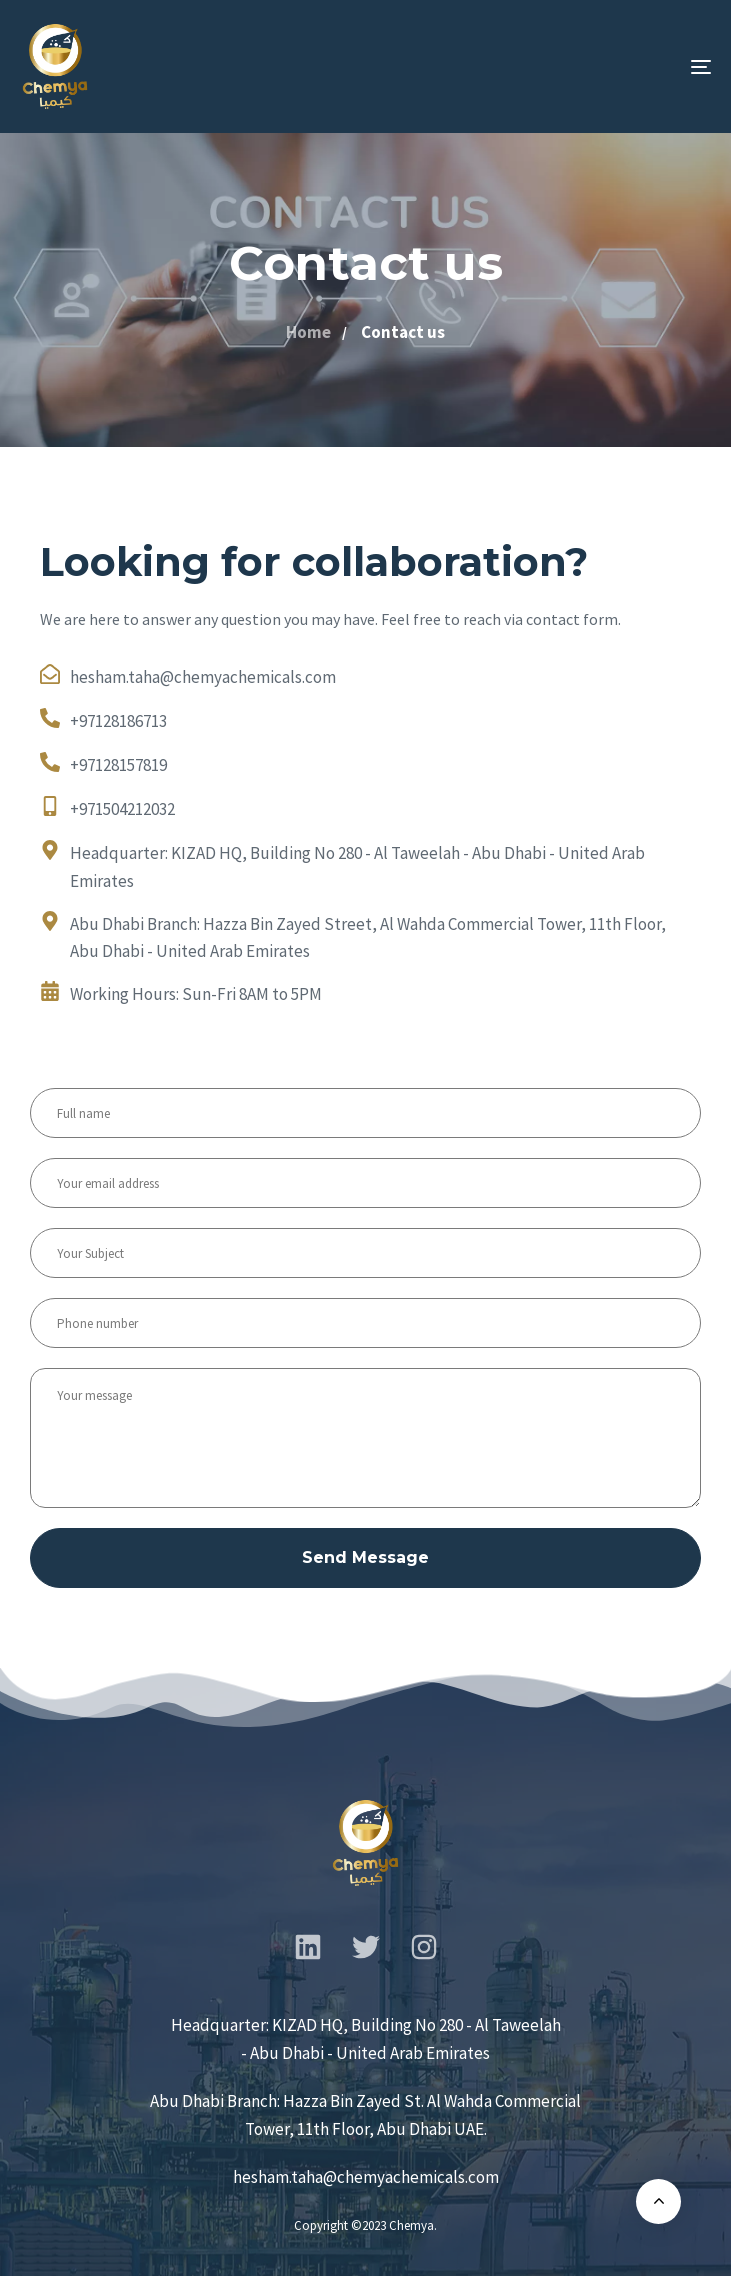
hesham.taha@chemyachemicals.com (366, 2177)
